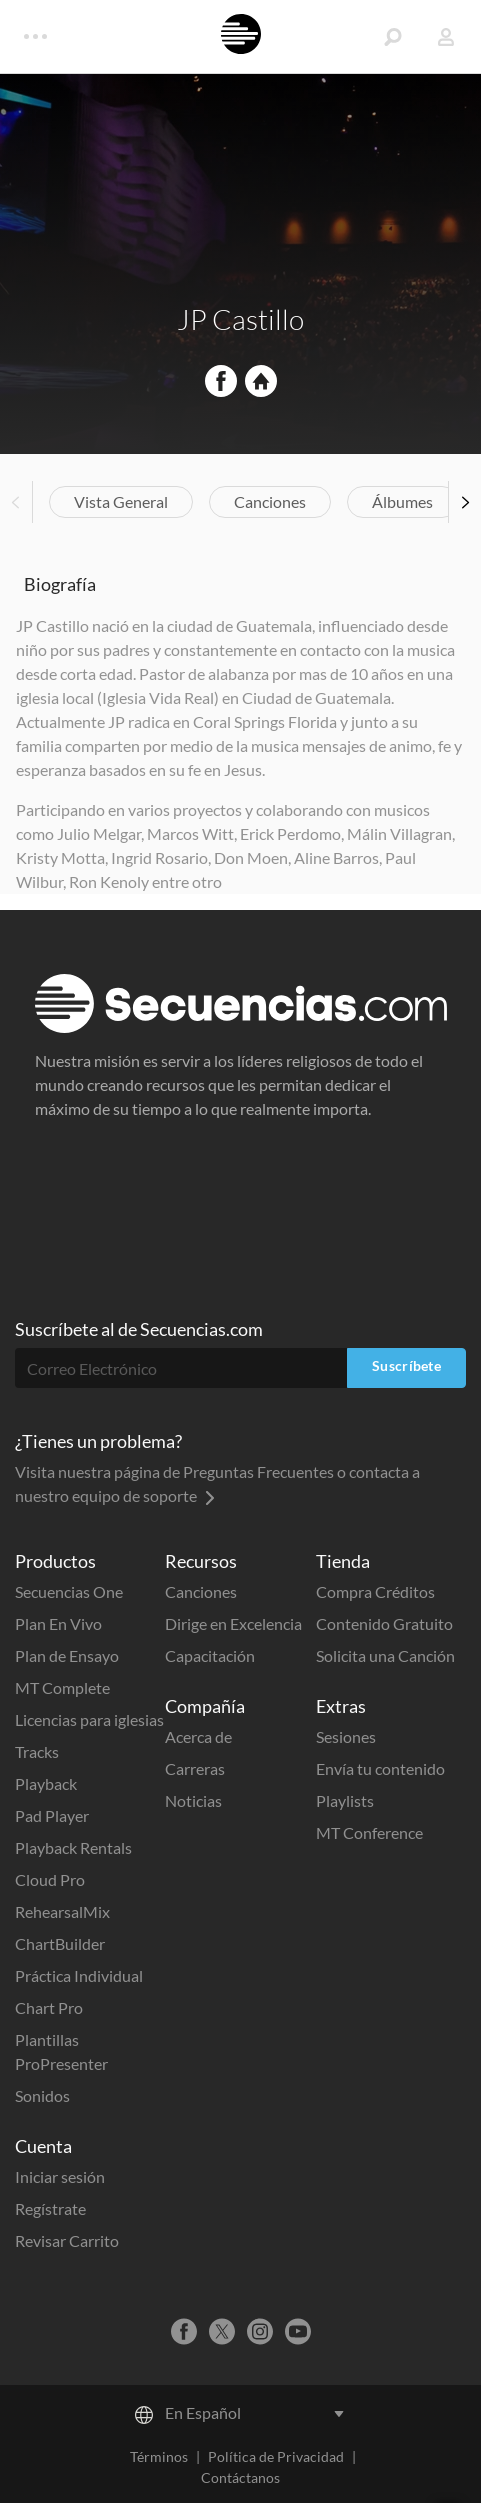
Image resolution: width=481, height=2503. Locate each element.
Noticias (193, 1800)
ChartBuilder (60, 1943)
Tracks (37, 1751)
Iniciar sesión (60, 2176)
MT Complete (62, 1687)
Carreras (195, 1768)
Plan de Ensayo (67, 1655)
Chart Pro (49, 2007)
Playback (46, 1783)
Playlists (345, 1800)
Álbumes (402, 501)
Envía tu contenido (380, 1768)
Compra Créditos (375, 1591)
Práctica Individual (79, 1975)
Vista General (121, 501)
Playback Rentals (73, 1847)
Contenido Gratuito (384, 1623)
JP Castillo (240, 319)
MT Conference (369, 1832)
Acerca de (198, 1736)
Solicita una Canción (385, 1655)
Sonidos (42, 2095)
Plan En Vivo (58, 1623)
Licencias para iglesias (89, 1719)
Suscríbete (406, 1365)
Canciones (270, 501)
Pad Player (52, 1815)
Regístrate (50, 2208)
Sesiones (346, 1736)
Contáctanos (240, 2477)
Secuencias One (69, 1591)
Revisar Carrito (67, 2240)
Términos (159, 2456)
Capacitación (210, 1655)
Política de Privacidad (276, 2456)
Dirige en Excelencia (233, 1623)
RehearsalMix (62, 1911)
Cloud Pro (50, 1879)
